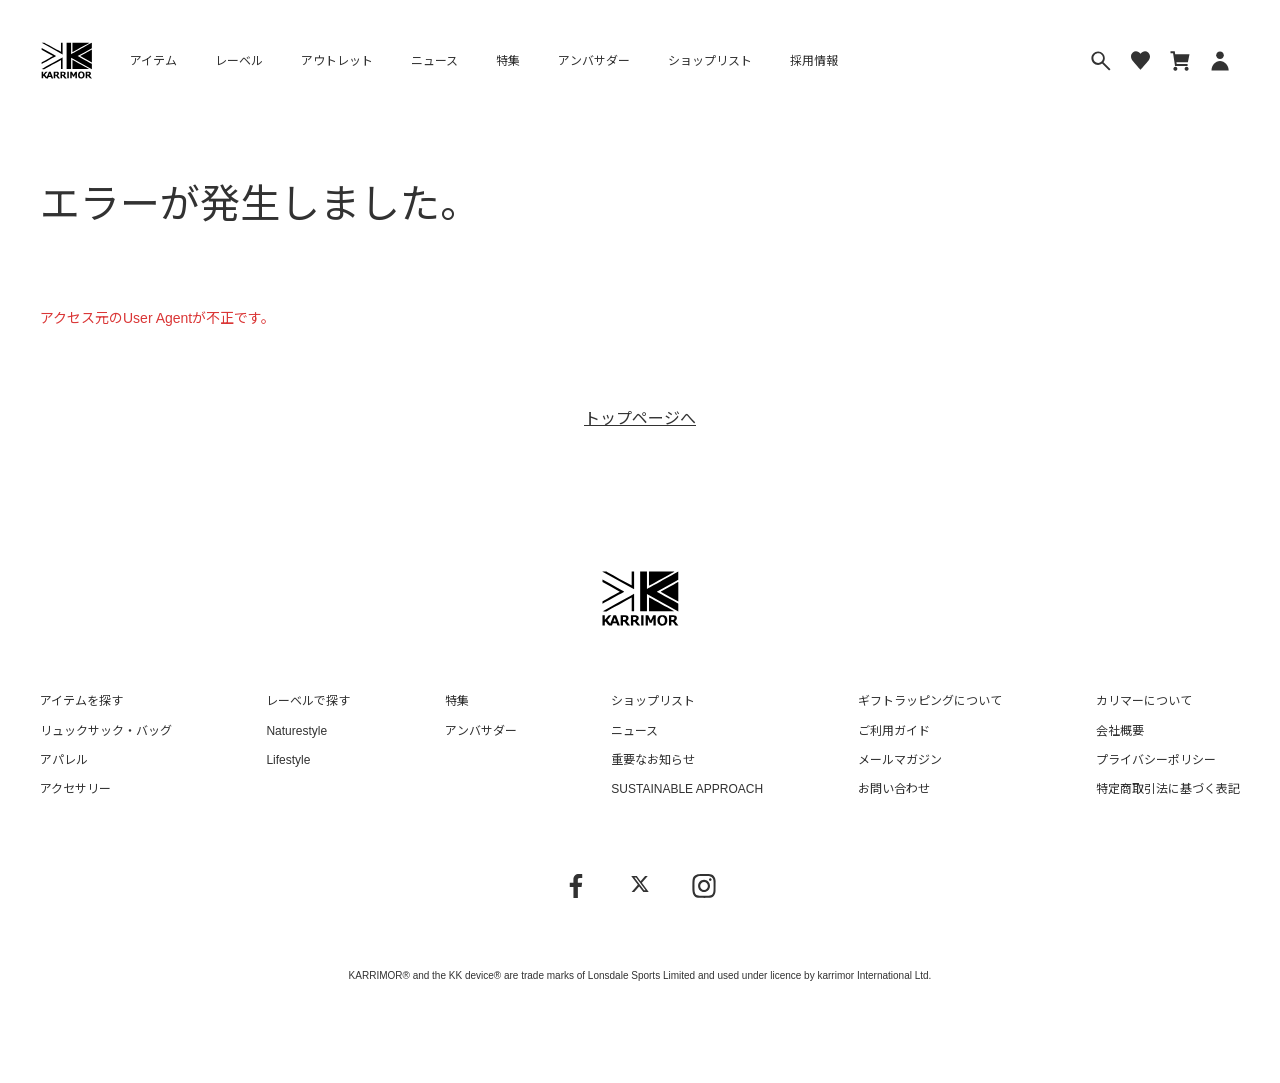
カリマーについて (1144, 701)
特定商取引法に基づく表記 (1168, 789)
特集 (508, 61)
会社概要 (1120, 731)
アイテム (153, 61)
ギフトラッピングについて (930, 701)
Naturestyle (296, 731)
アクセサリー (75, 789)
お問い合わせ (894, 789)
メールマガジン (900, 760)
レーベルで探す (308, 701)
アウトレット (337, 61)
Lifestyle (288, 760)
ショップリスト (710, 61)
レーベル (239, 61)
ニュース (434, 61)
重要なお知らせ (653, 760)
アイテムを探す (81, 701)
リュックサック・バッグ (106, 731)
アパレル (64, 760)
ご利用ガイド (894, 731)
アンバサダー (594, 61)
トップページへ (640, 418)
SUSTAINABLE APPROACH (687, 789)
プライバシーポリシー (1156, 760)
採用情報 (814, 61)
